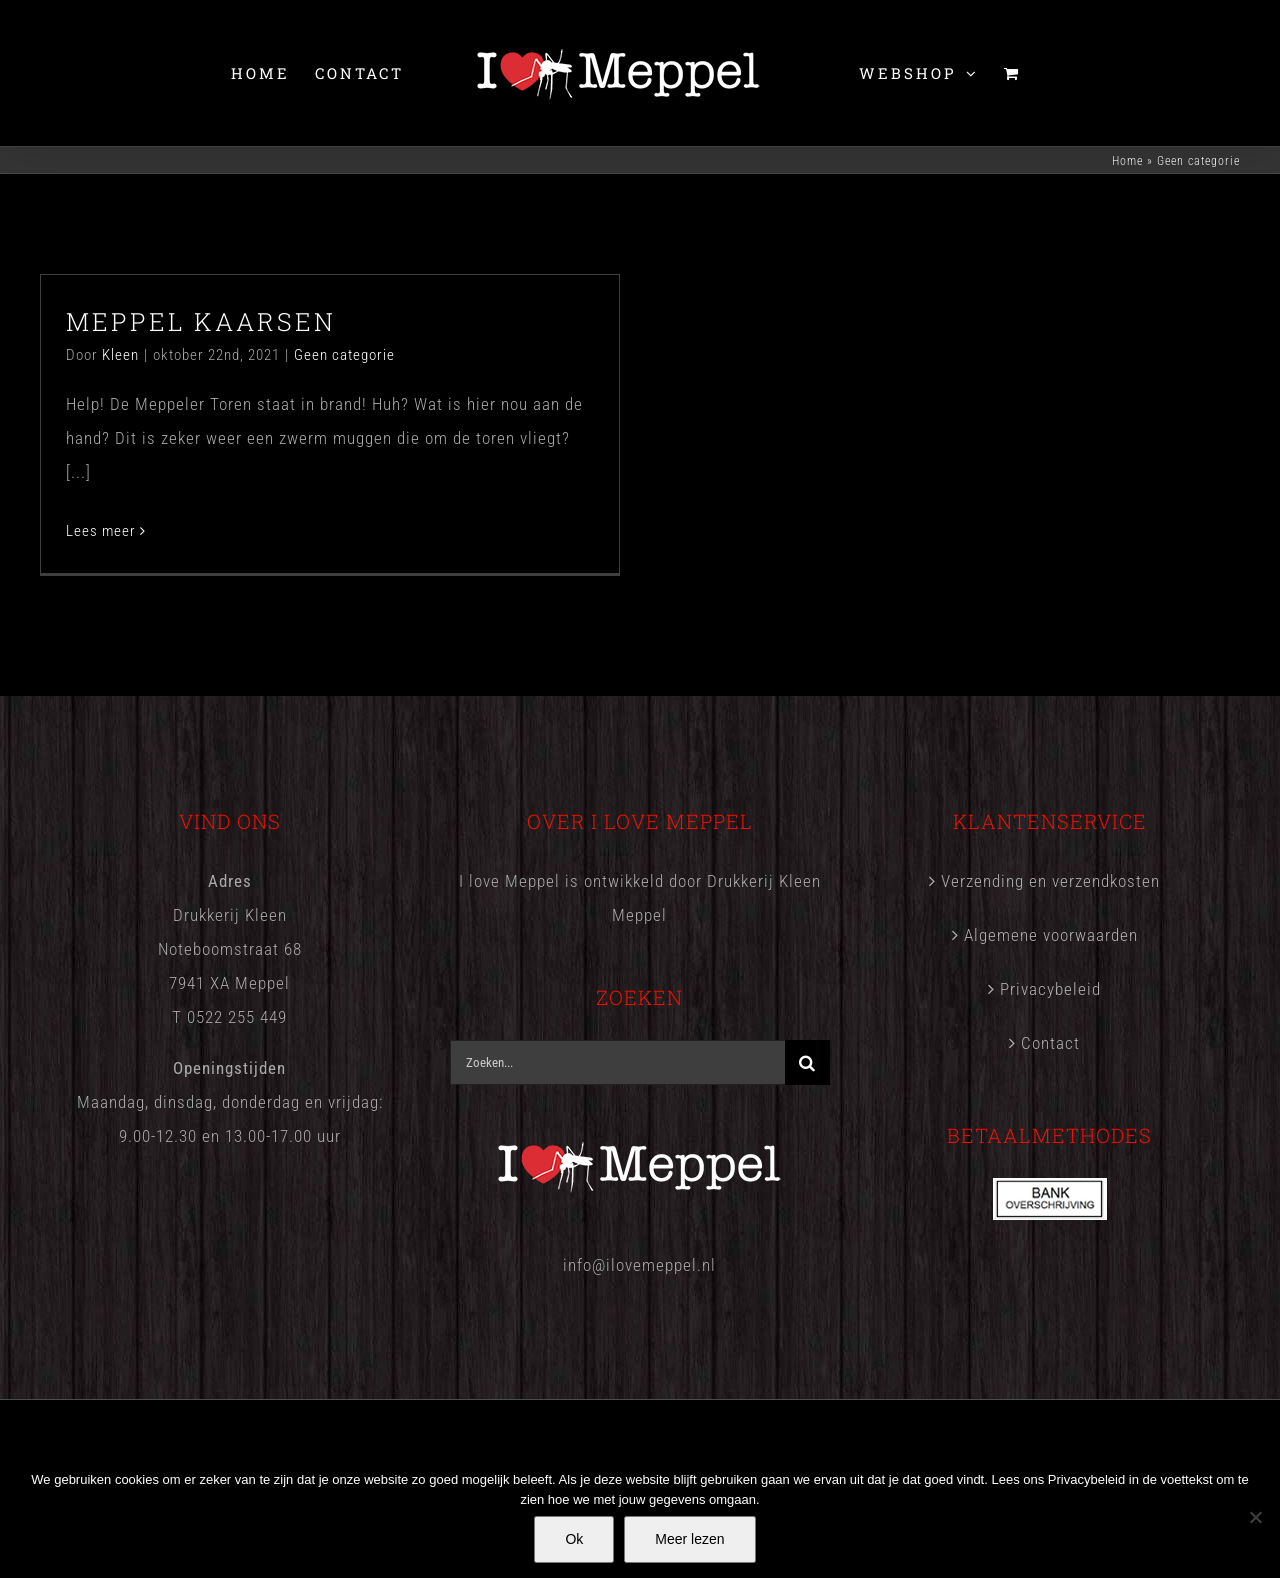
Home (1127, 161)
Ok (574, 1539)
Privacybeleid (1050, 989)
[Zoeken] (807, 1062)
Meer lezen (689, 1539)
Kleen (120, 355)
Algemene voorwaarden (1051, 935)
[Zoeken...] (617, 1062)
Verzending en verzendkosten (1050, 881)
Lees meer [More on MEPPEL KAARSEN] (101, 531)
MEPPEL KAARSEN (201, 321)
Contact (1050, 1043)
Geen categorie (344, 355)
